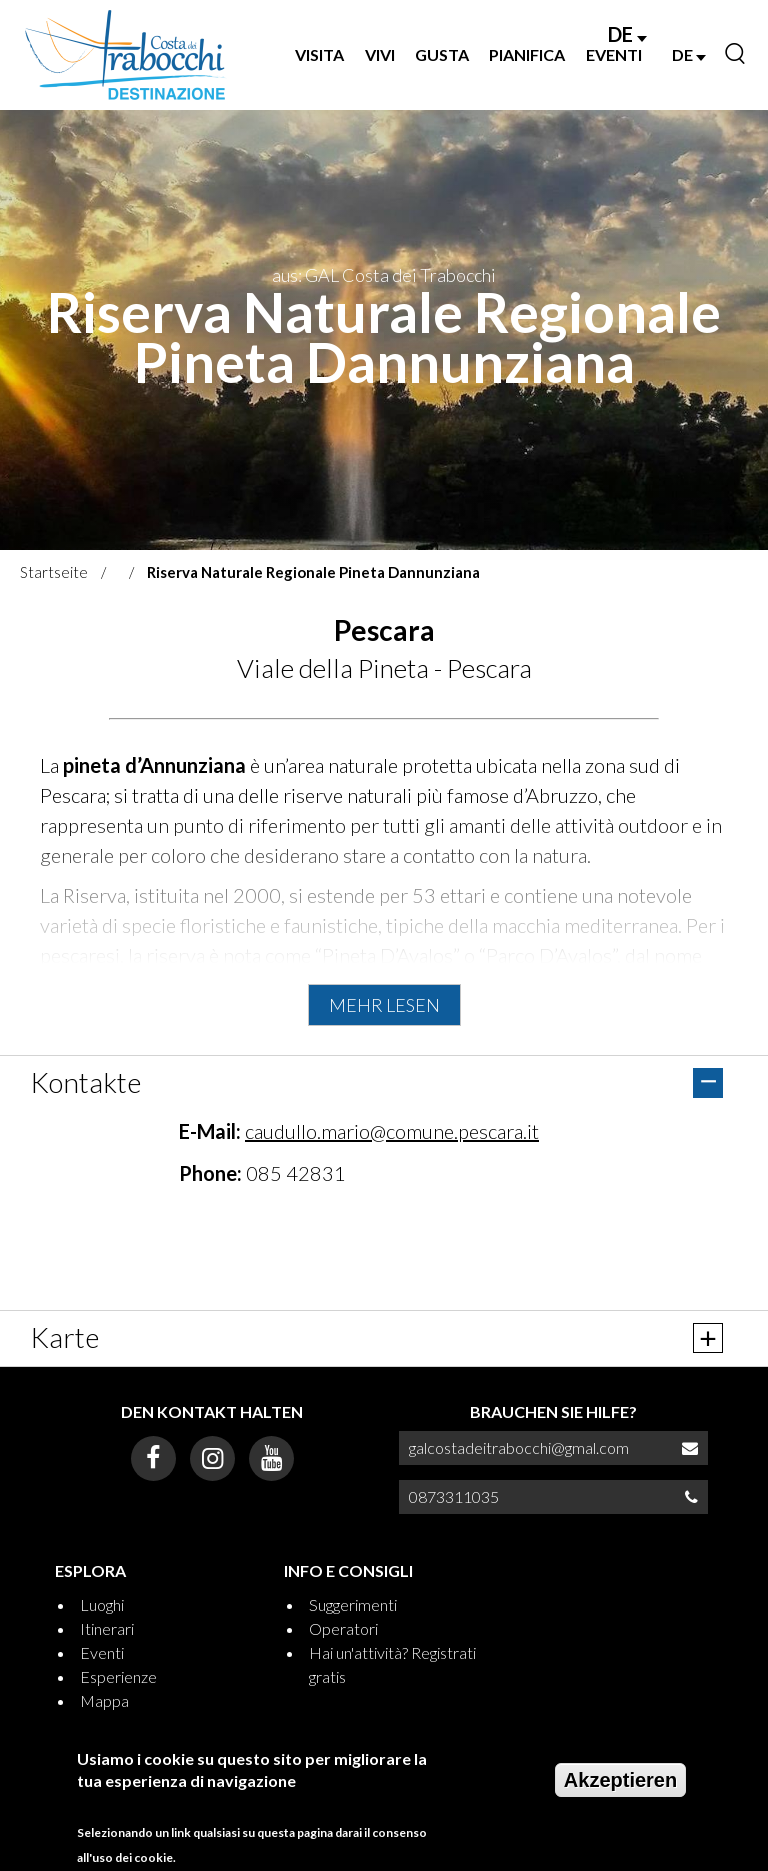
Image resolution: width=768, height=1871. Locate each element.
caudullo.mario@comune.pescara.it (392, 1131)
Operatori (343, 1628)
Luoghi (102, 1604)
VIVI (380, 54)
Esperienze (118, 1676)
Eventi (102, 1652)
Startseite (54, 572)
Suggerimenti (353, 1604)
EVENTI (614, 54)
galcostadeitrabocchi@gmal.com (519, 1447)
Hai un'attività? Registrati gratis (392, 1664)
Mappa (104, 1700)
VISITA (319, 54)
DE (627, 34)
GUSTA (442, 54)
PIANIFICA (527, 54)
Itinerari (107, 1628)
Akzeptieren (620, 1780)
